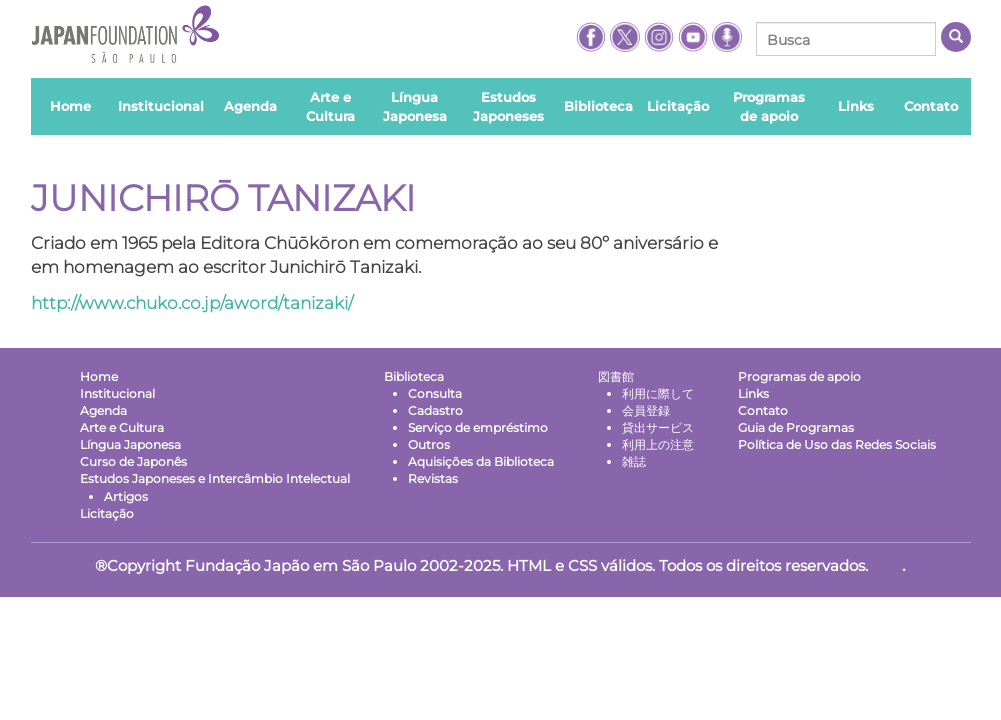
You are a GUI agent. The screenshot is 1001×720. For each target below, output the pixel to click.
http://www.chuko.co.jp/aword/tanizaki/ (192, 303)
